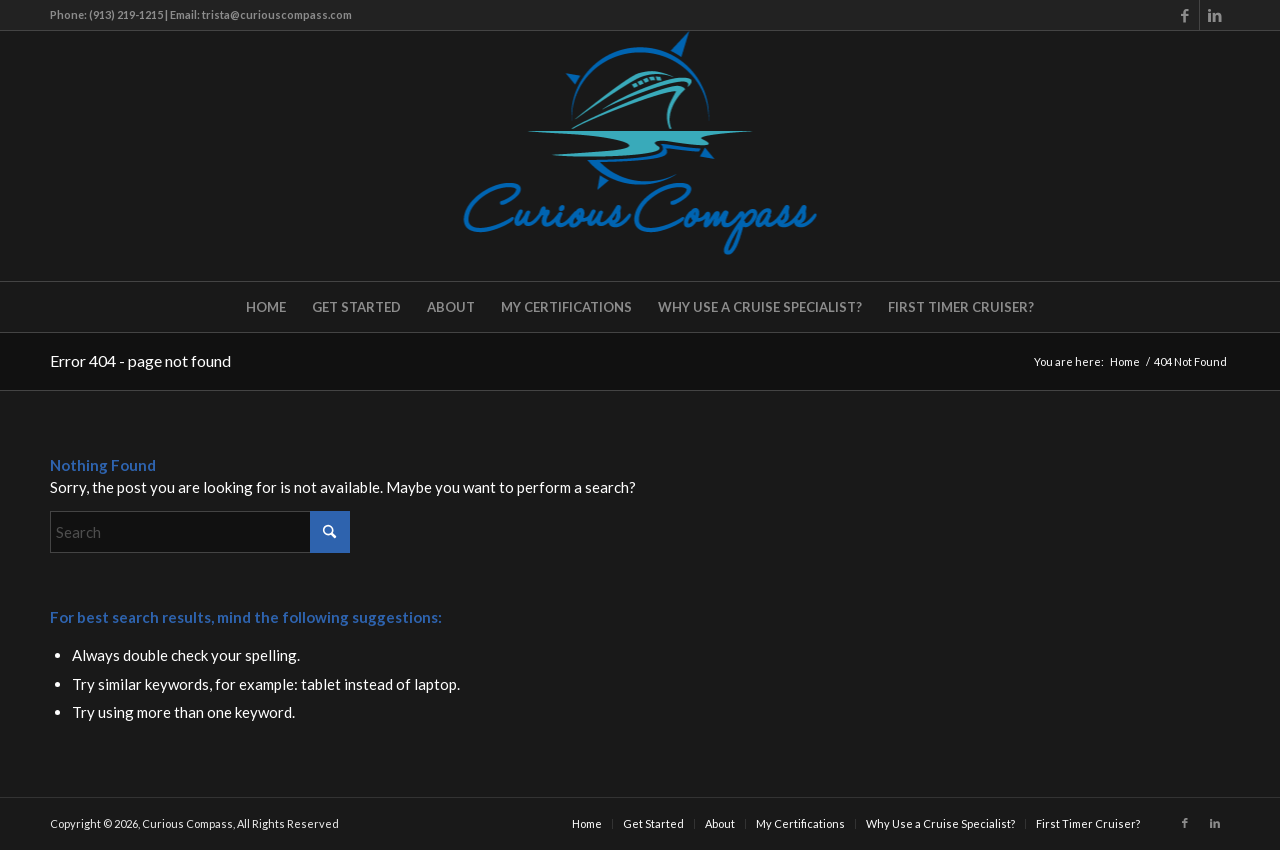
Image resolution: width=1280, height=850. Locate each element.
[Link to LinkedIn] (1215, 15)
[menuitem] (266, 307)
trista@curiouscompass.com (277, 14)
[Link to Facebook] (1184, 15)
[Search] (200, 532)
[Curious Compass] (640, 156)
